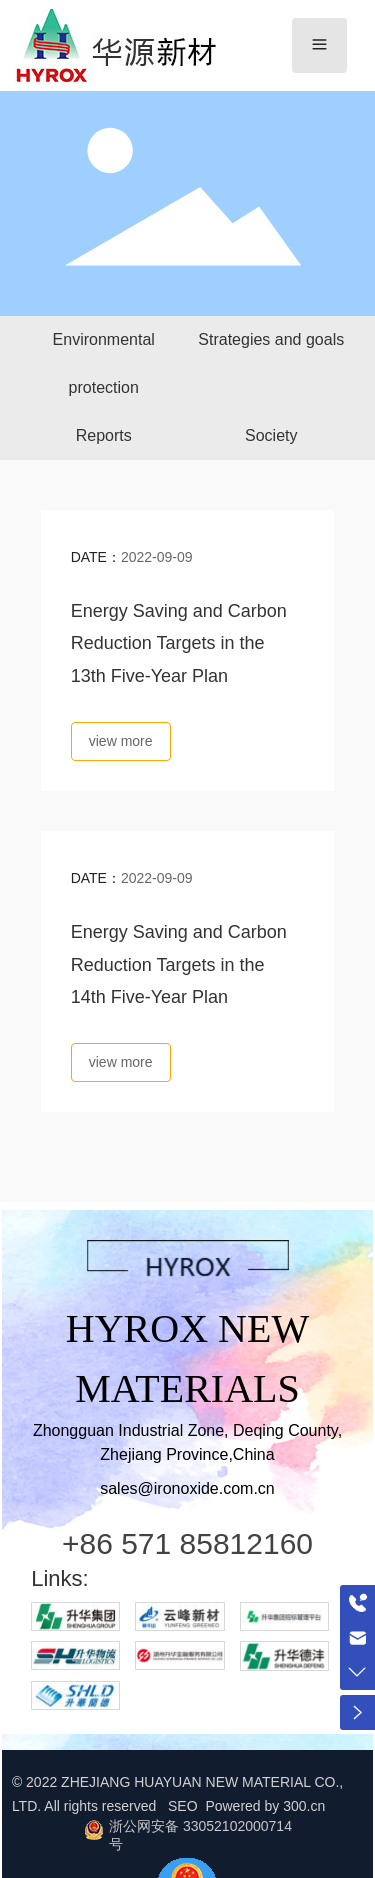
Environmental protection (104, 363)
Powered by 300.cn (265, 1806)
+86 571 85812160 (187, 1543)
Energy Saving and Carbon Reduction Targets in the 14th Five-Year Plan (179, 964)
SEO (184, 1806)
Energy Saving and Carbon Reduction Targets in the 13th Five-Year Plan (179, 643)
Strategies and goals (271, 339)
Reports (104, 435)
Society (271, 435)
